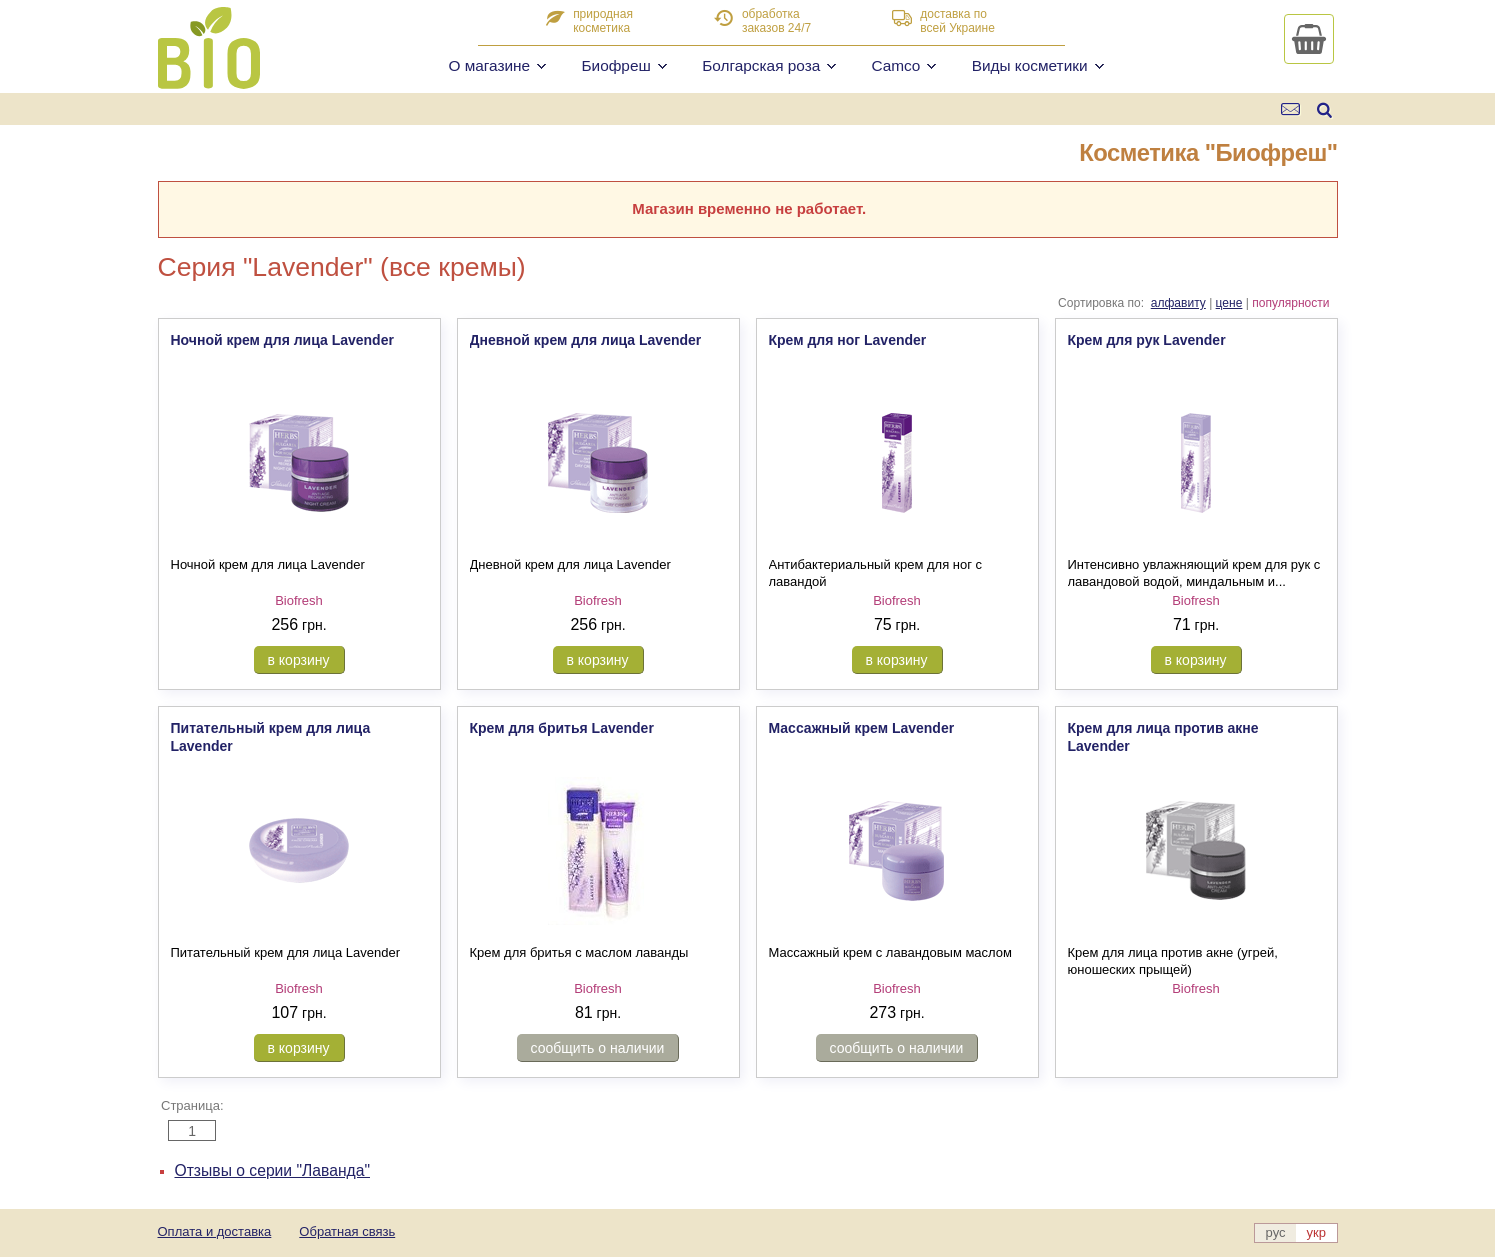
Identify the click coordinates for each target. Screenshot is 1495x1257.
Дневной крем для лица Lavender (586, 340)
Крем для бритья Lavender (562, 728)
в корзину (299, 660)
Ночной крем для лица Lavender (282, 340)
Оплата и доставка (215, 1231)
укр (1316, 1232)
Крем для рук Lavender (1147, 340)
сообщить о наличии (598, 1048)
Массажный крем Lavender (862, 728)
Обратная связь (347, 1231)
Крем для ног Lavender (848, 340)
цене (1229, 303)
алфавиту (1178, 303)
